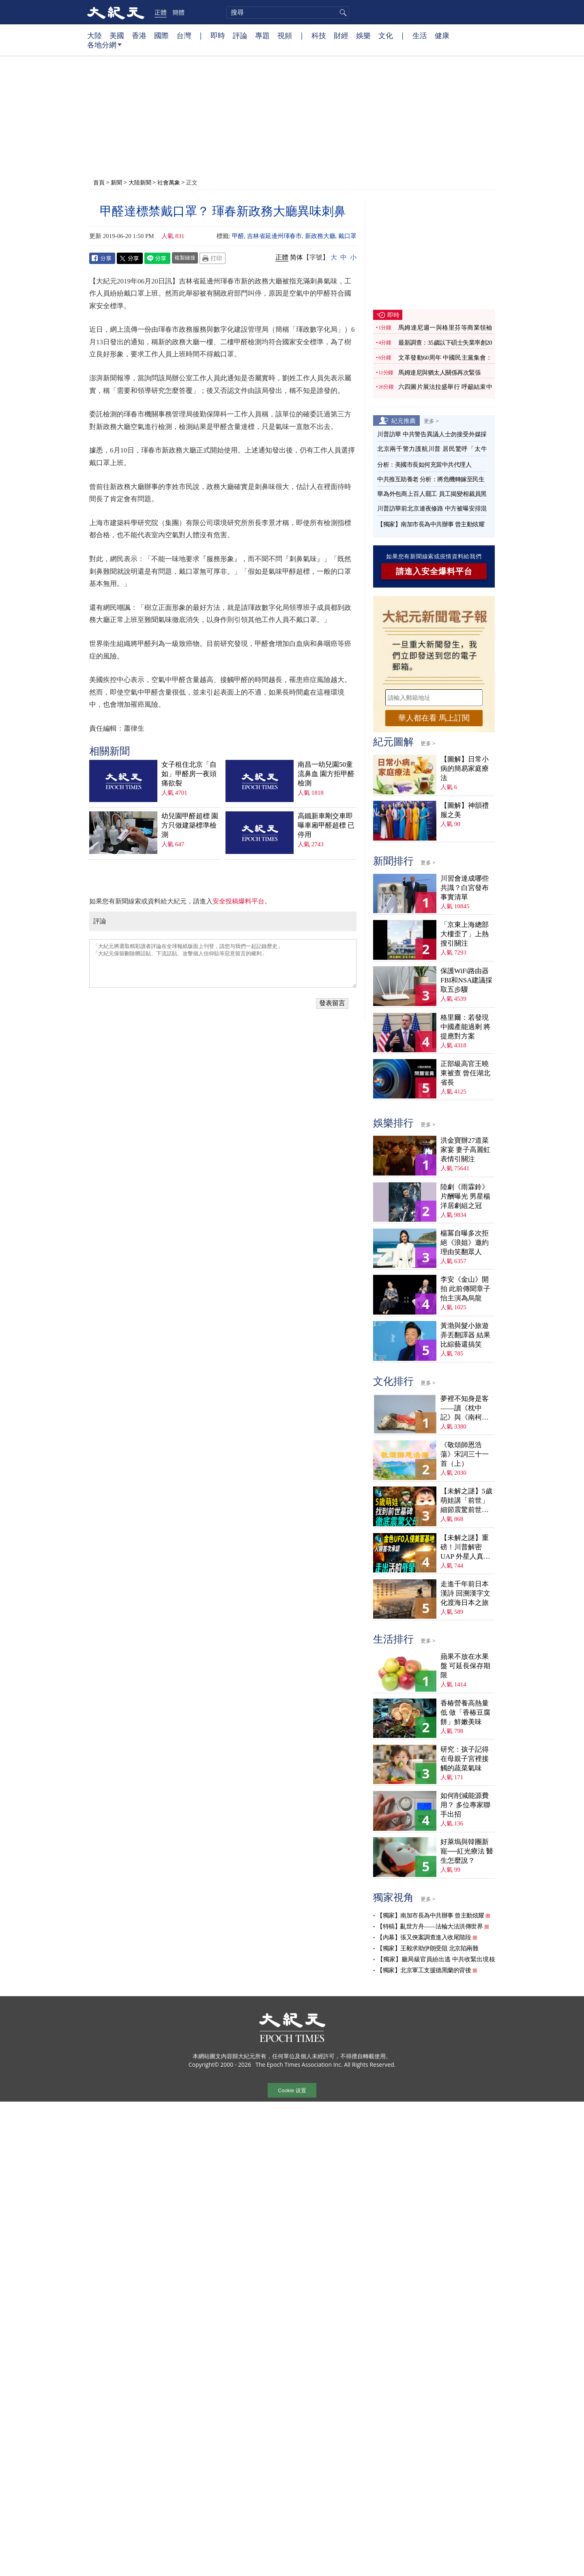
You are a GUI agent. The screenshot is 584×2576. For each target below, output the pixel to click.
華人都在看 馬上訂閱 (434, 718)
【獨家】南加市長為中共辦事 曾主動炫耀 (430, 524)
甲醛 (238, 236)
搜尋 (342, 12)
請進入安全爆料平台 (434, 571)
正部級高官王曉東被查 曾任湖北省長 (465, 1073)
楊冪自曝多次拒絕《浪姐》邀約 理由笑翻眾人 (464, 1242)
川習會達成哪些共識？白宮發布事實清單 (464, 888)
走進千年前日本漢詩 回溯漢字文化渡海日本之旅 (465, 1593)
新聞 (116, 182)
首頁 (99, 182)
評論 (240, 35)
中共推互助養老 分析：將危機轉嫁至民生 (430, 479)
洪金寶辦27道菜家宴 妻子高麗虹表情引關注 (465, 1150)
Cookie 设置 (292, 2090)
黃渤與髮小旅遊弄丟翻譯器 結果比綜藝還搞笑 (465, 1335)
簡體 (178, 12)
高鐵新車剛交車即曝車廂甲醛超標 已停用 (326, 825)
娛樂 (363, 35)
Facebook (102, 258)
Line (157, 258)
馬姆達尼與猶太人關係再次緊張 (439, 372)
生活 (419, 35)
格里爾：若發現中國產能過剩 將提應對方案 (465, 1027)
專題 (262, 35)
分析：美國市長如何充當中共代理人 (424, 464)
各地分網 (104, 48)
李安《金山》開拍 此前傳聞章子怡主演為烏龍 (465, 1289)
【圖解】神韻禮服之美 (464, 810)
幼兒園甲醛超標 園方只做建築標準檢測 (189, 825)
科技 (318, 35)
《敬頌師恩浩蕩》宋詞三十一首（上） (464, 1454)
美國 (117, 35)
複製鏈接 (184, 257)
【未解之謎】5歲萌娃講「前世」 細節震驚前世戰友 (466, 1500)
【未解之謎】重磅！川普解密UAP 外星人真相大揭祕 (465, 1547)
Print (212, 258)
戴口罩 (347, 236)
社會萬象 (168, 182)
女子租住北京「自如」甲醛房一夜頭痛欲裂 (189, 774)
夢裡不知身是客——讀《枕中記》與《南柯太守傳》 (464, 1408)
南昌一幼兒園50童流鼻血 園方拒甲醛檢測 (326, 774)
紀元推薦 (403, 420)
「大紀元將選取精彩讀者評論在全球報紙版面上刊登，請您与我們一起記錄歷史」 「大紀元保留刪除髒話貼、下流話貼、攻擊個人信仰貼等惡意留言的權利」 (222, 963)
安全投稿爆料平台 (238, 901)
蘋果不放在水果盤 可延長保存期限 (465, 1666)
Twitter (130, 258)
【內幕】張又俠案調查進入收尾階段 (424, 1937)
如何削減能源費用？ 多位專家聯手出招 (465, 1805)
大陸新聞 (140, 182)
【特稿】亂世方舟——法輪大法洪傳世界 (430, 1926)
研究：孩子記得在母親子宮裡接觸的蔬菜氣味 (464, 1759)
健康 (442, 35)
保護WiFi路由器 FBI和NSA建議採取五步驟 (466, 980)
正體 (161, 12)
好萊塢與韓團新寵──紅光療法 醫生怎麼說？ (466, 1851)
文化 (385, 35)
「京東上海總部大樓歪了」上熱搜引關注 (464, 934)
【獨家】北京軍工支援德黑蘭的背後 (424, 1970)
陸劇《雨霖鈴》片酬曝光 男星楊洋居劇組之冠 (465, 1196)
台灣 (183, 35)
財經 (341, 35)
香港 (139, 35)
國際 (161, 35)
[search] (287, 12)
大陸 (94, 35)
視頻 (284, 35)
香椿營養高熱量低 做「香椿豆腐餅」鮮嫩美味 (465, 1712)
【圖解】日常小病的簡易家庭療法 (464, 768)
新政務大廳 (320, 236)
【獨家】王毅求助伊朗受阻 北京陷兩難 (427, 1948)
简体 (296, 257)
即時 (217, 35)
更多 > (431, 421)
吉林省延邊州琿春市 (274, 236)
